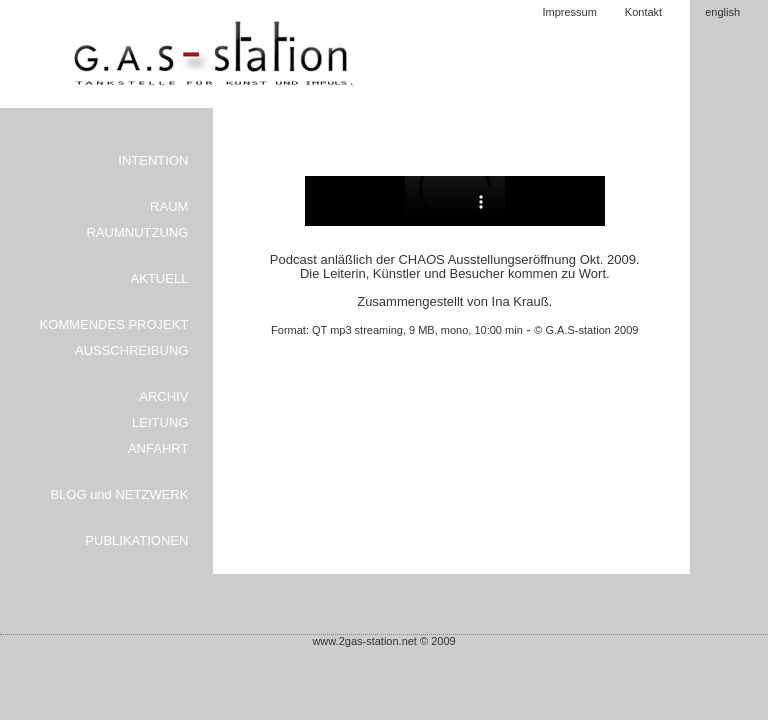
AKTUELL (160, 278)
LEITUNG (160, 422)
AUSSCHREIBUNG (131, 350)
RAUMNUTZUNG (138, 232)
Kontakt (643, 12)
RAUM (169, 206)
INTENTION (153, 160)
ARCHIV (163, 396)
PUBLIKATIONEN (136, 540)
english (722, 12)
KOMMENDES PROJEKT (114, 324)
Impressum (569, 12)
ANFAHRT (158, 448)
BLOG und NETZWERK (119, 494)
